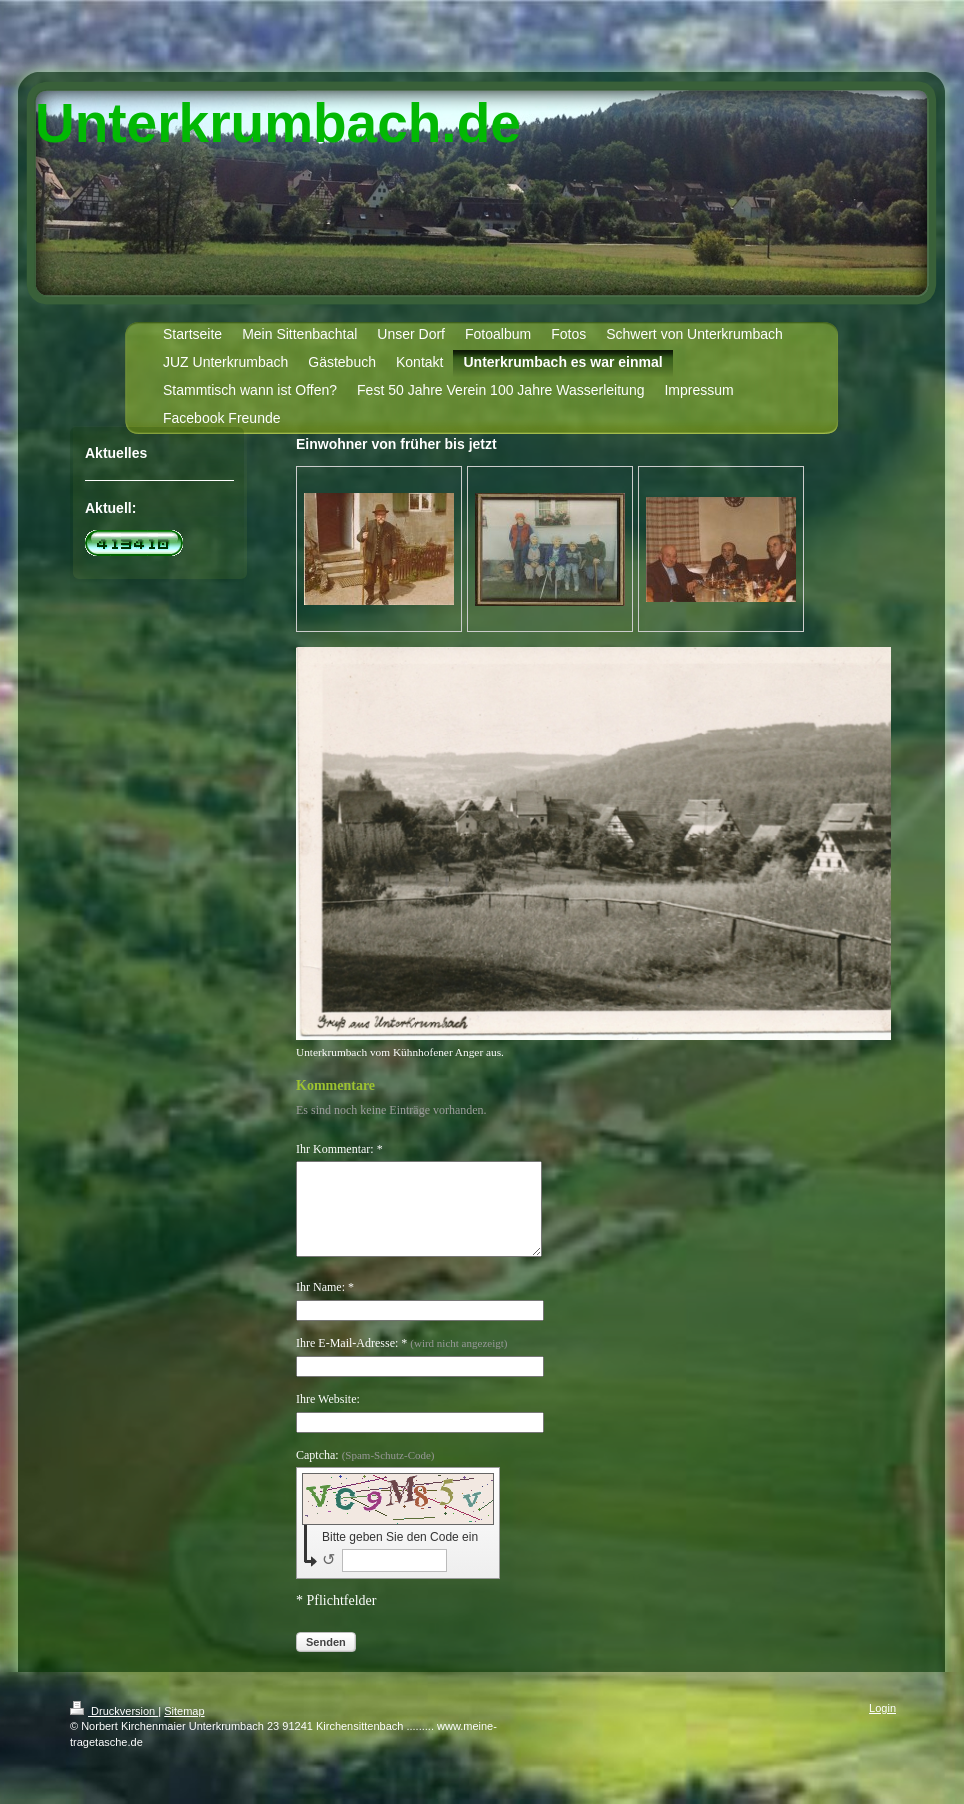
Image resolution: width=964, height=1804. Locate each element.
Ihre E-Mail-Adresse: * (401, 1361)
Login (882, 1726)
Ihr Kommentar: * (339, 1149)
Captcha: (365, 1473)
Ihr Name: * (325, 1305)
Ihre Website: (328, 1417)
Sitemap (184, 1729)
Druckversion (114, 1729)
